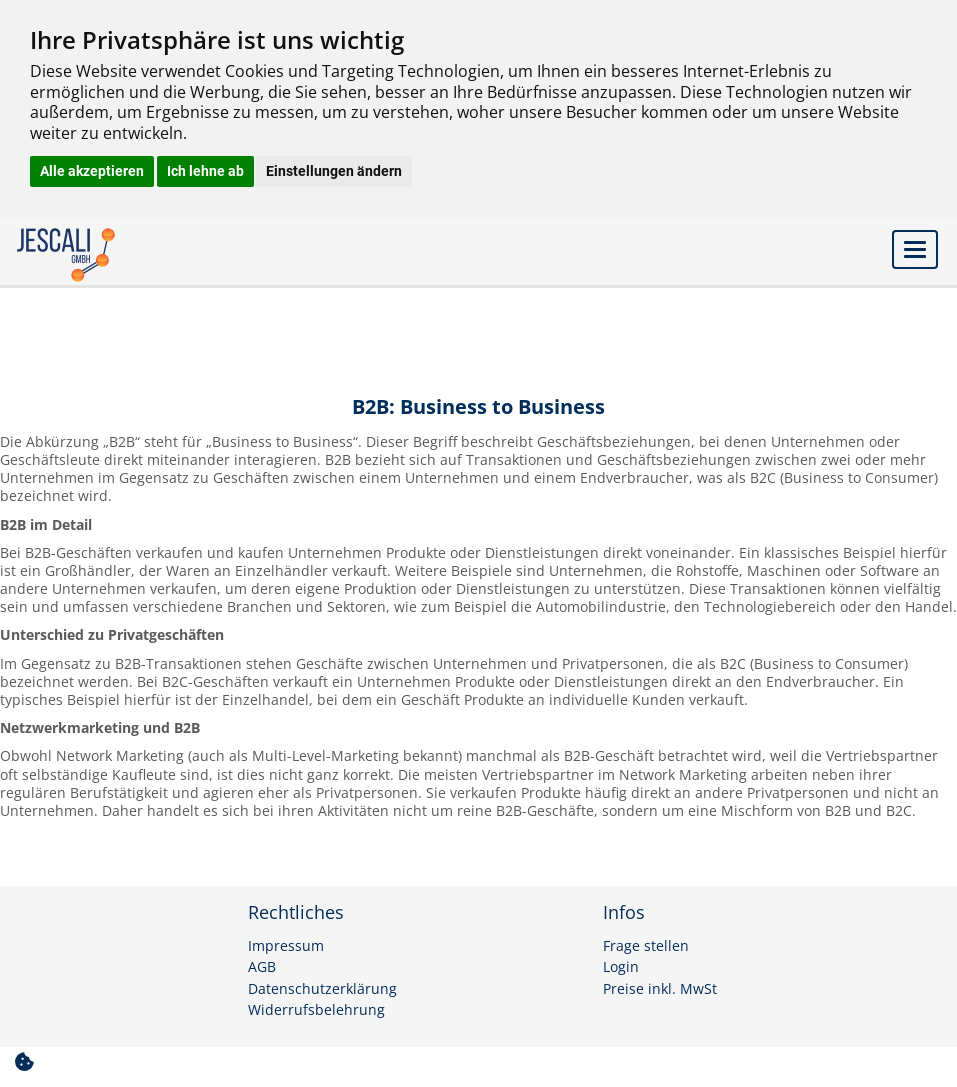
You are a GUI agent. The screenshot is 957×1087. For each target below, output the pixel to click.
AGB (262, 967)
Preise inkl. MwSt (660, 989)
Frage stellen (646, 946)
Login (621, 967)
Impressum (286, 946)
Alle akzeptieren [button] (92, 171)
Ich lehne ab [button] (205, 171)
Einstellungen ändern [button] (334, 171)
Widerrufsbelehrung (316, 1010)
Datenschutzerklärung (322, 989)
